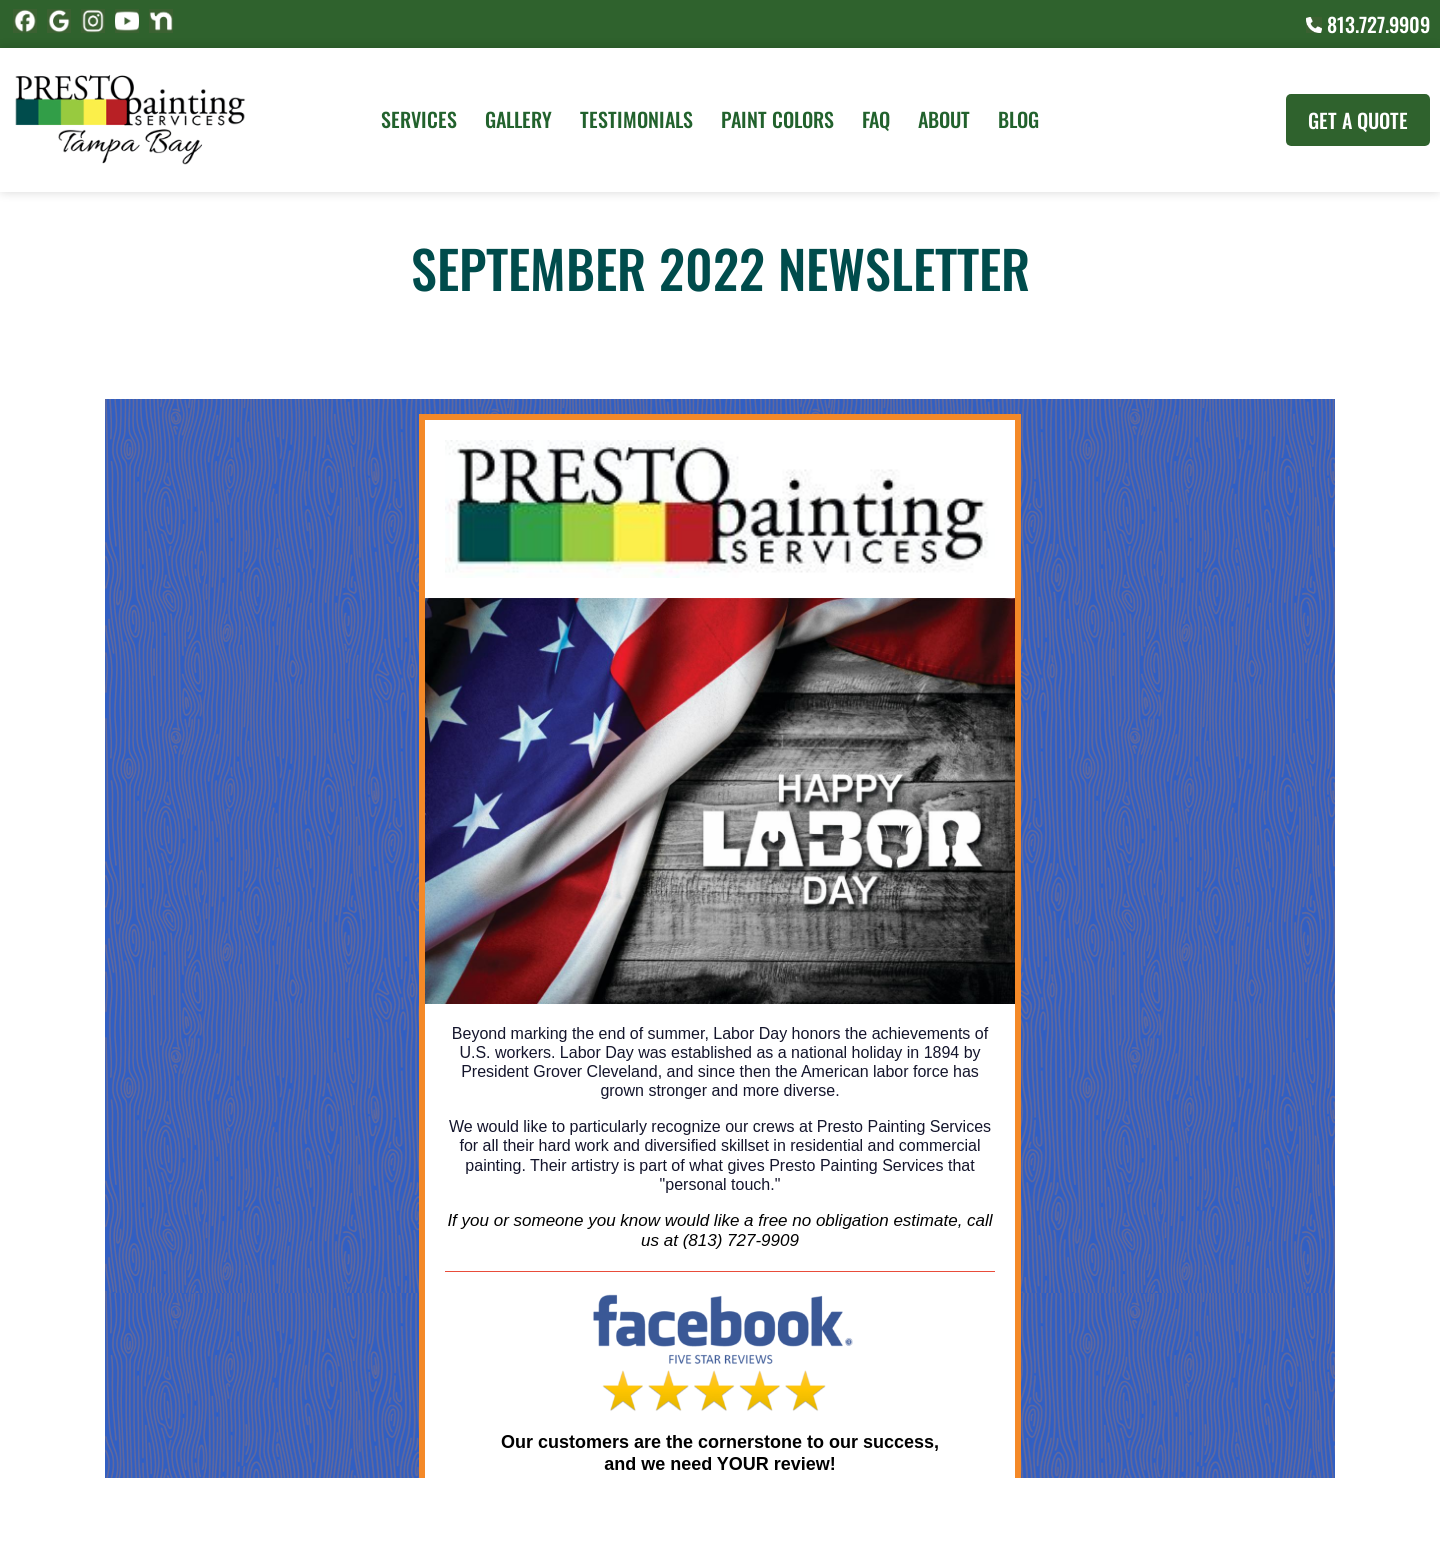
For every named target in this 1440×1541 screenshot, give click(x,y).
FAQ (876, 119)
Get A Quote (1358, 120)
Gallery (518, 119)
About (944, 119)
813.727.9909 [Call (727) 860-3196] (1368, 24)
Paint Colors (777, 119)
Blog (1018, 119)
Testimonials (636, 119)
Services (419, 119)
